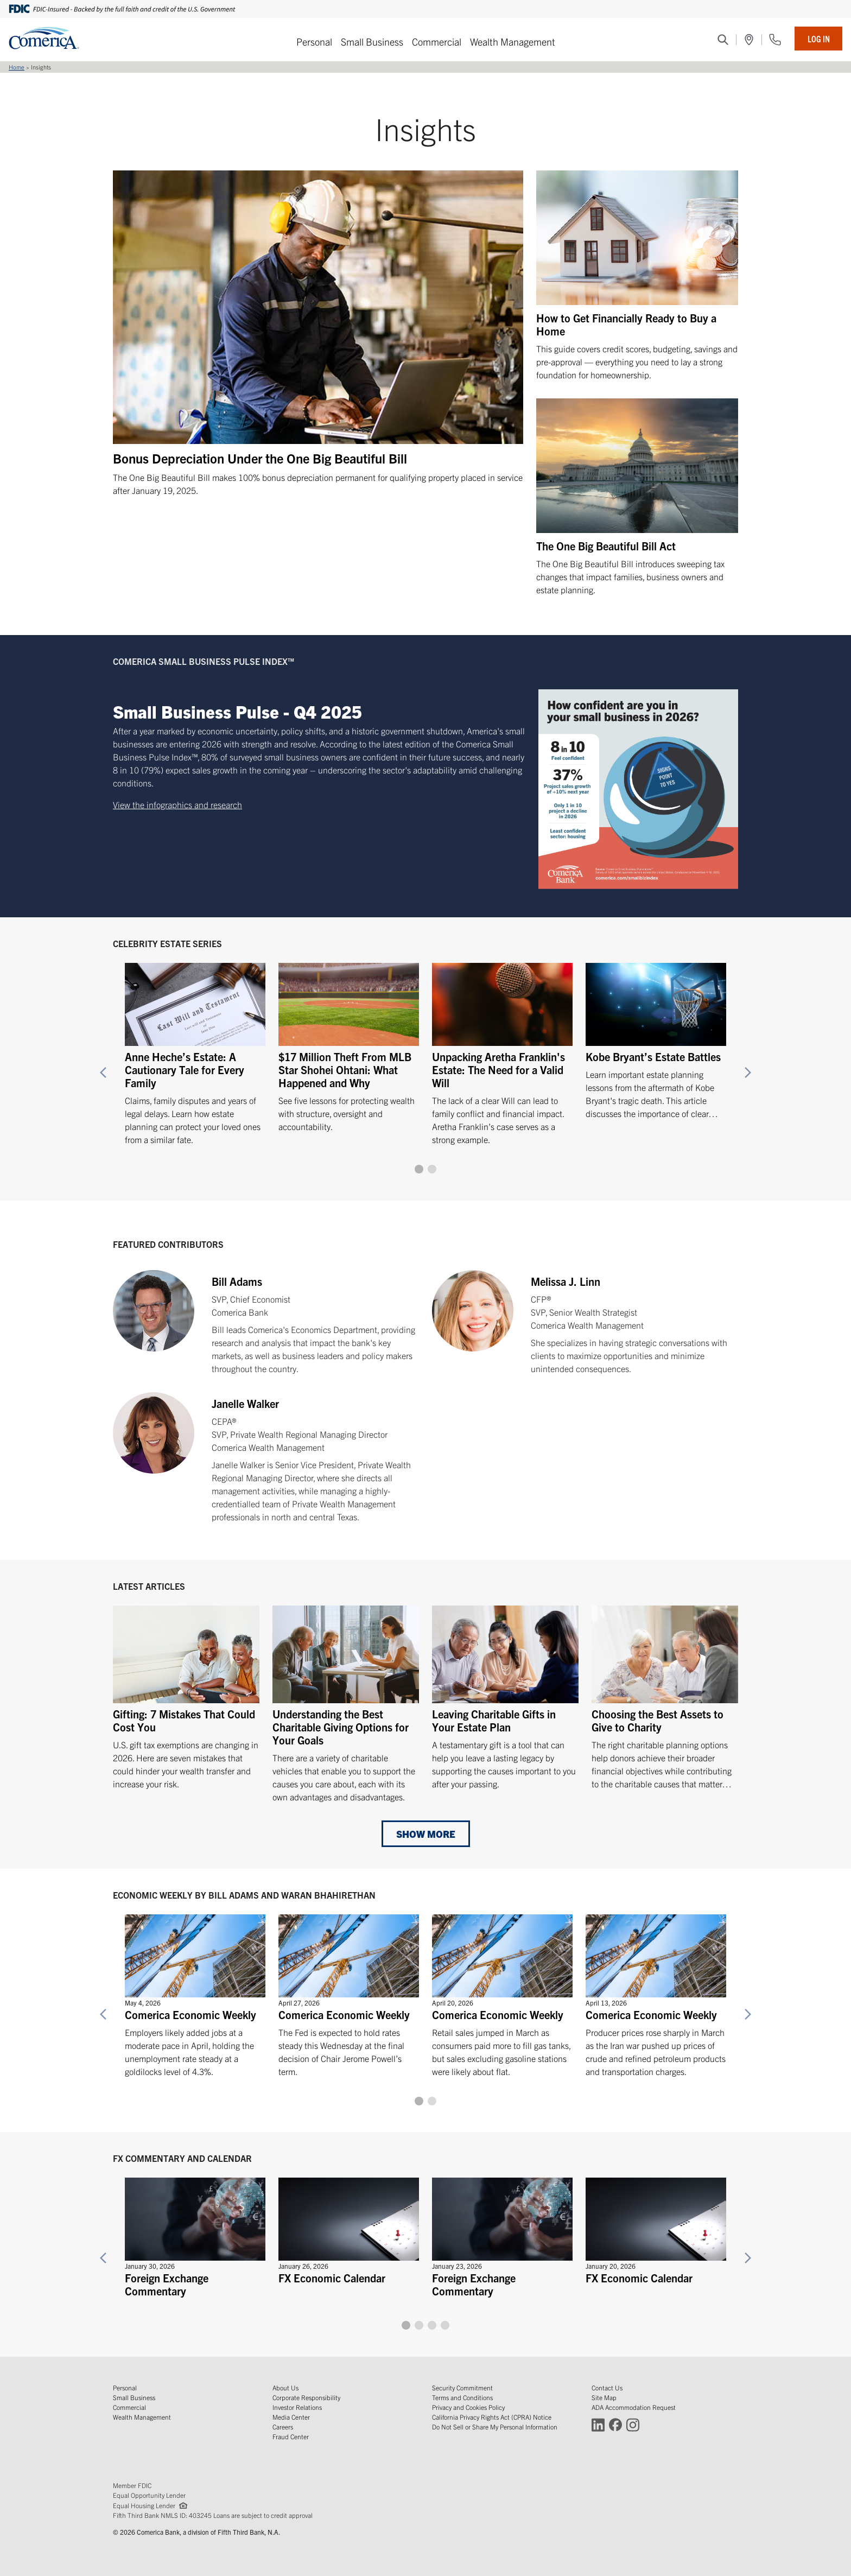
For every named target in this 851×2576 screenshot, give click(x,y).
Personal (314, 41)
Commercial (436, 41)
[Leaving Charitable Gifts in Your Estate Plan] (505, 1698)
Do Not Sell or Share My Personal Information (494, 2426)
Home (16, 67)
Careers (282, 2426)
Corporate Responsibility (306, 2397)
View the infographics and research (177, 804)
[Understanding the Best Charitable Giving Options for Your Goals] (345, 1704)
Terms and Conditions (462, 2397)
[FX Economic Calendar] (348, 2228)
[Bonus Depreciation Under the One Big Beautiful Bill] (318, 333)
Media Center (291, 2417)
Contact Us (607, 2387)
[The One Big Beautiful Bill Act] (637, 497)
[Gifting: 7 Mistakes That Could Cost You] (186, 1698)
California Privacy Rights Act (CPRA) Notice (491, 2417)
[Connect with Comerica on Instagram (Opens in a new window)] (632, 2424)
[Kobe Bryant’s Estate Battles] (656, 1036)
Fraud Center (290, 2436)
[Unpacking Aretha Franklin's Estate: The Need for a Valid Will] (502, 1049)
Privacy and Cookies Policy (468, 2407)
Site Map (604, 2397)
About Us (285, 2387)
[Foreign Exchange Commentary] (195, 2234)
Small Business (372, 41)
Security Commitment (462, 2387)
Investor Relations (297, 2407)
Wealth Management (512, 41)
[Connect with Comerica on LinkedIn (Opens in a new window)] (598, 2424)
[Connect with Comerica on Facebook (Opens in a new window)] (615, 2424)
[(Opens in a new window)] (749, 39)
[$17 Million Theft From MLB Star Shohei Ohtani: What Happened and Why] (348, 1042)
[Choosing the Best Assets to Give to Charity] (665, 1698)
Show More (425, 1834)
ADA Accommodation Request (634, 2407)
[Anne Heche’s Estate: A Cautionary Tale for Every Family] (195, 1049)
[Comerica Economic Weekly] (195, 1991)
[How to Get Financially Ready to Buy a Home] (637, 275)
